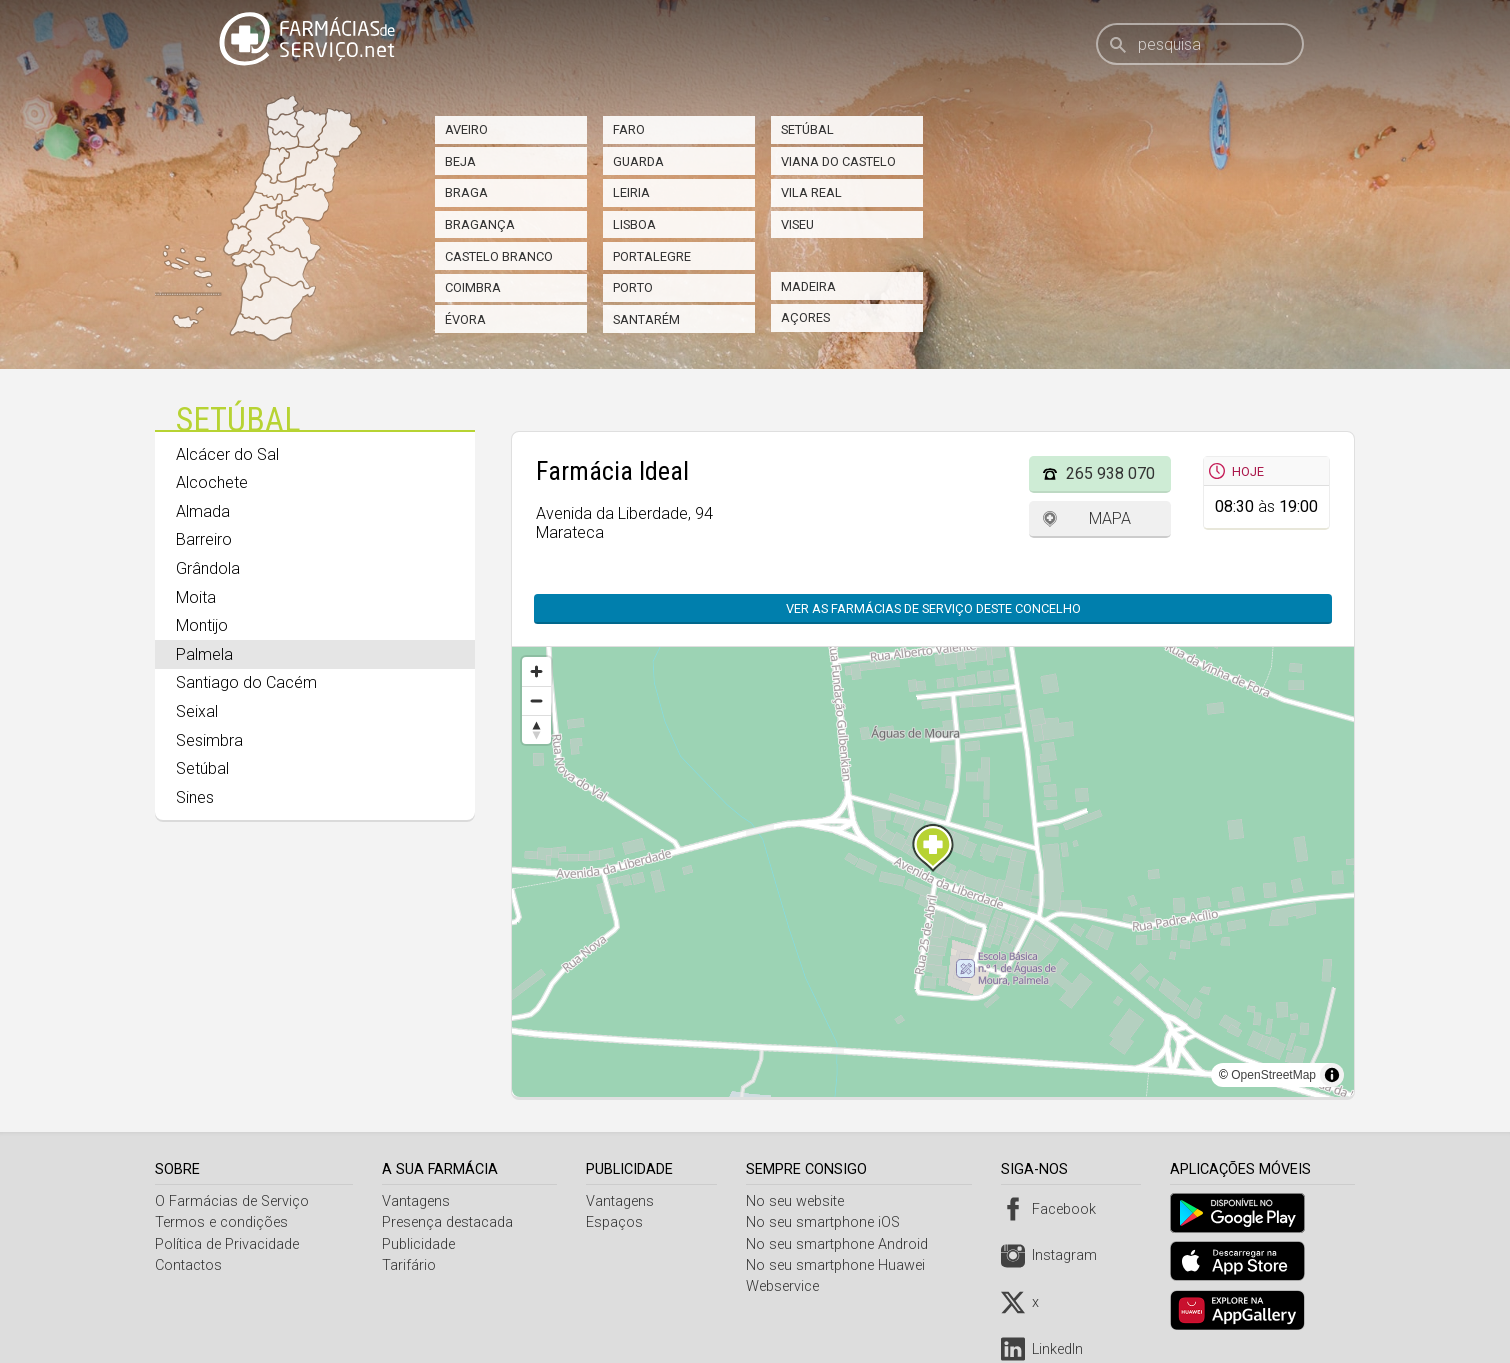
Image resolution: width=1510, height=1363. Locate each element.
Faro (629, 129)
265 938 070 (1110, 473)
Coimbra (473, 287)
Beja (460, 161)
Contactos (188, 1265)
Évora (465, 319)
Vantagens (418, 1201)
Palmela (204, 654)
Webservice (787, 1286)
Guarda (638, 161)
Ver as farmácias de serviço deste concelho (933, 608)
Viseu (797, 224)
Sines (195, 797)
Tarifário (411, 1265)
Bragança (480, 224)
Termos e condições (221, 1222)
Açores (805, 317)
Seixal (197, 711)
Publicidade (420, 1244)
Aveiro (466, 129)
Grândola (208, 568)
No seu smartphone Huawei (840, 1265)
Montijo (202, 625)
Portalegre (652, 256)
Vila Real (811, 192)
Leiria (631, 192)
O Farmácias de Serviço (232, 1201)
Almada (203, 511)
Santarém (646, 319)
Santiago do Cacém (246, 682)
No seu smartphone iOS (828, 1222)
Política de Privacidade (227, 1244)
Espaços (617, 1222)
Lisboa (634, 224)
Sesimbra (209, 740)
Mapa (1110, 518)
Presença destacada (449, 1222)
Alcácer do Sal (227, 454)
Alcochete (212, 482)
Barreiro (204, 539)
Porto (633, 287)
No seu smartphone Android (842, 1244)
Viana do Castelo (838, 161)
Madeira (808, 286)
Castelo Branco (499, 256)
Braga (466, 192)
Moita (196, 597)
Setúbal (807, 129)
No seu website (800, 1201)
